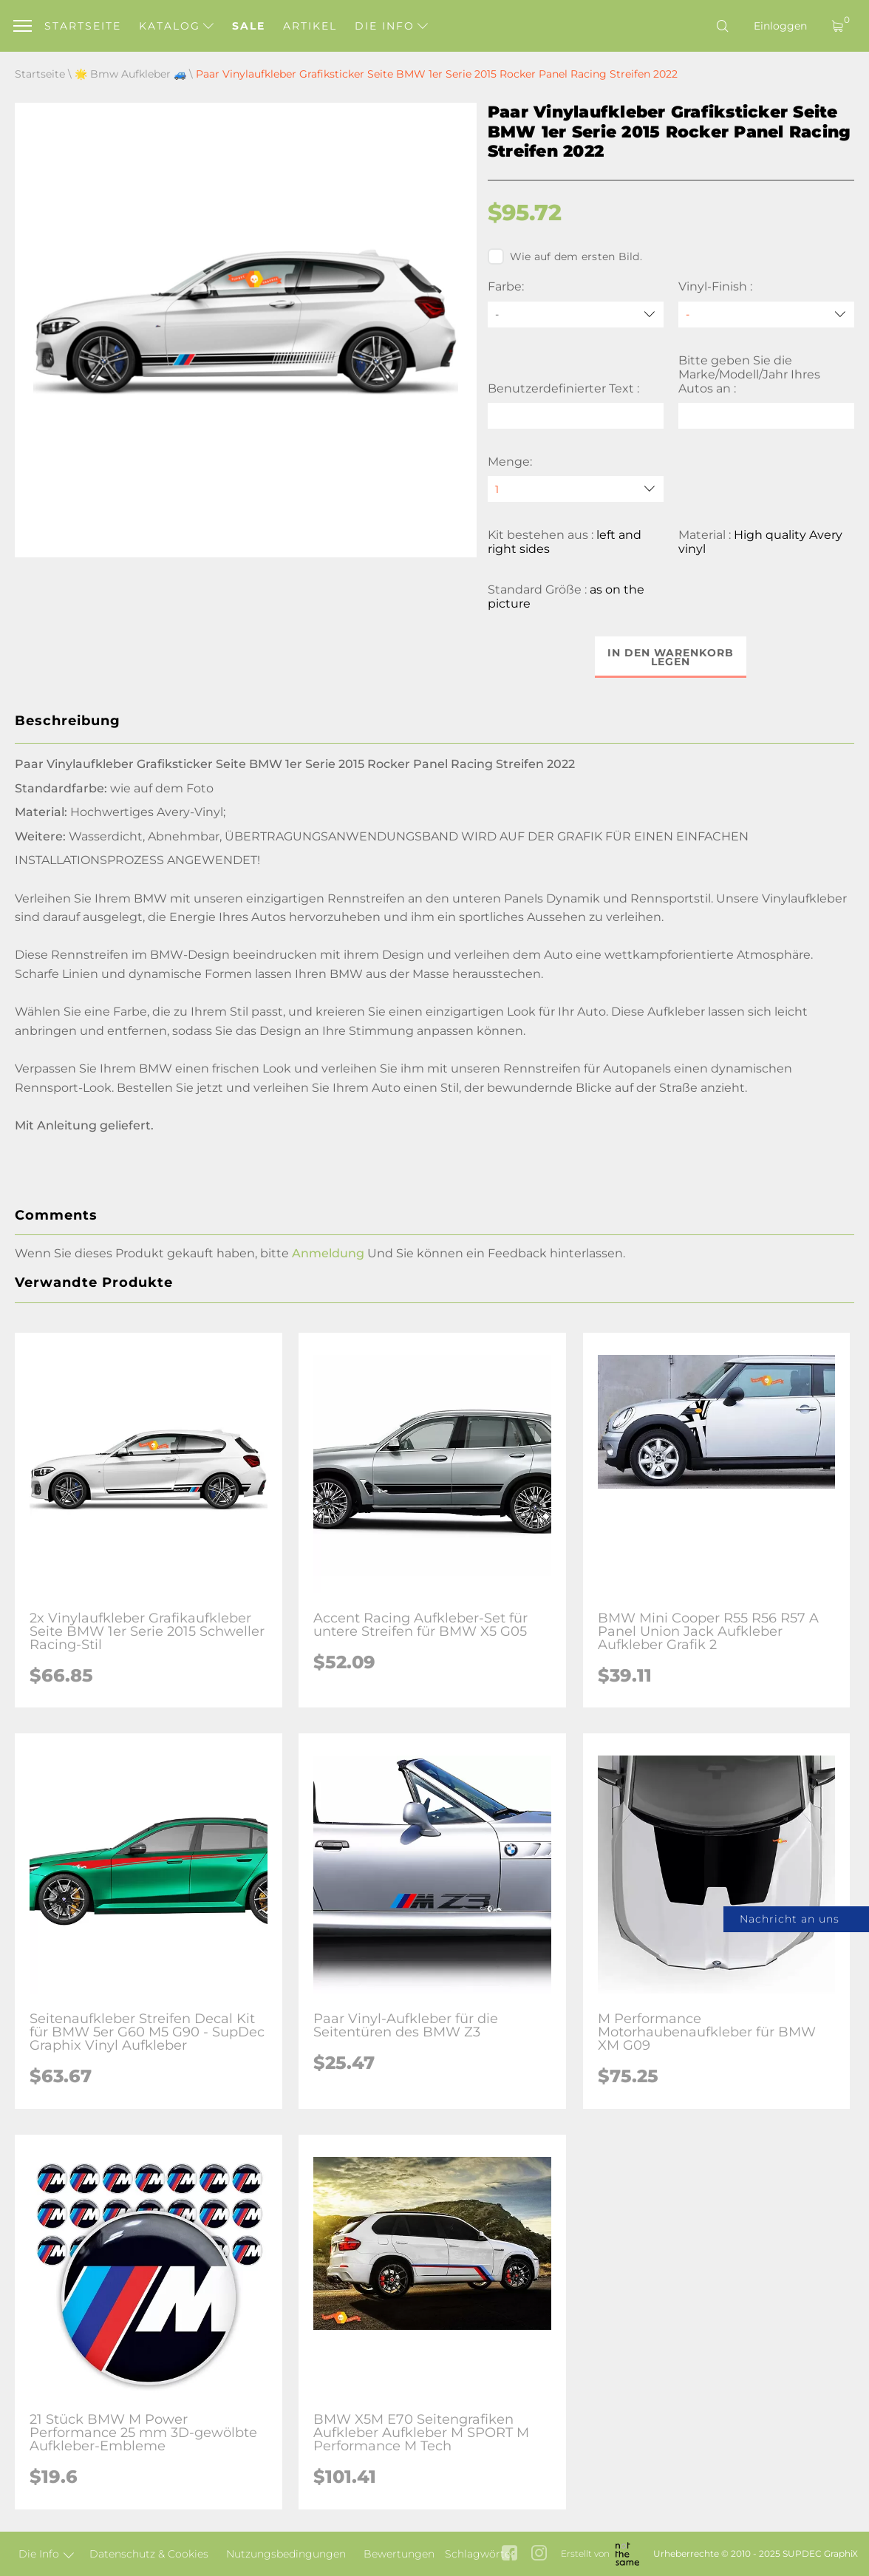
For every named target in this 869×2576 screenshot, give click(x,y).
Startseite (82, 26)
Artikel (310, 26)
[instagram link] (539, 2554)
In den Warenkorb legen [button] (670, 657)
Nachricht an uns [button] (789, 1919)
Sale (248, 26)
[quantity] (576, 489)
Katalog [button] (176, 26)
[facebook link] (509, 2554)
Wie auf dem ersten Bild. (565, 256)
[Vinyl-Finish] (766, 314)
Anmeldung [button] (328, 1253)
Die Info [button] (391, 26)
